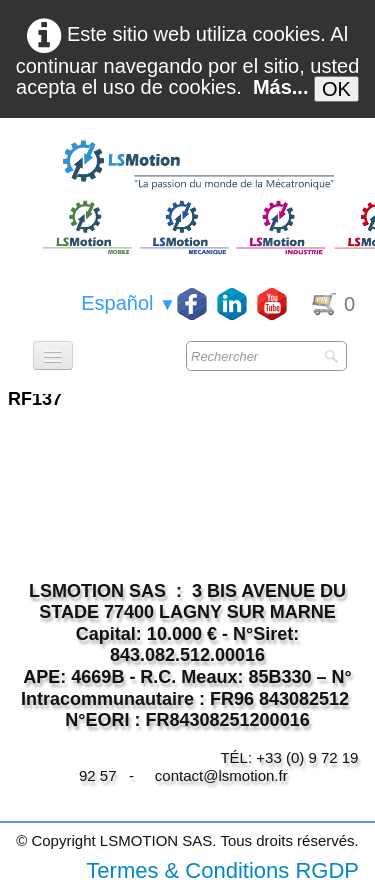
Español (128, 303)
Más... (281, 87)
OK (336, 89)
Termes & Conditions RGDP (222, 870)
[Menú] (53, 355)
